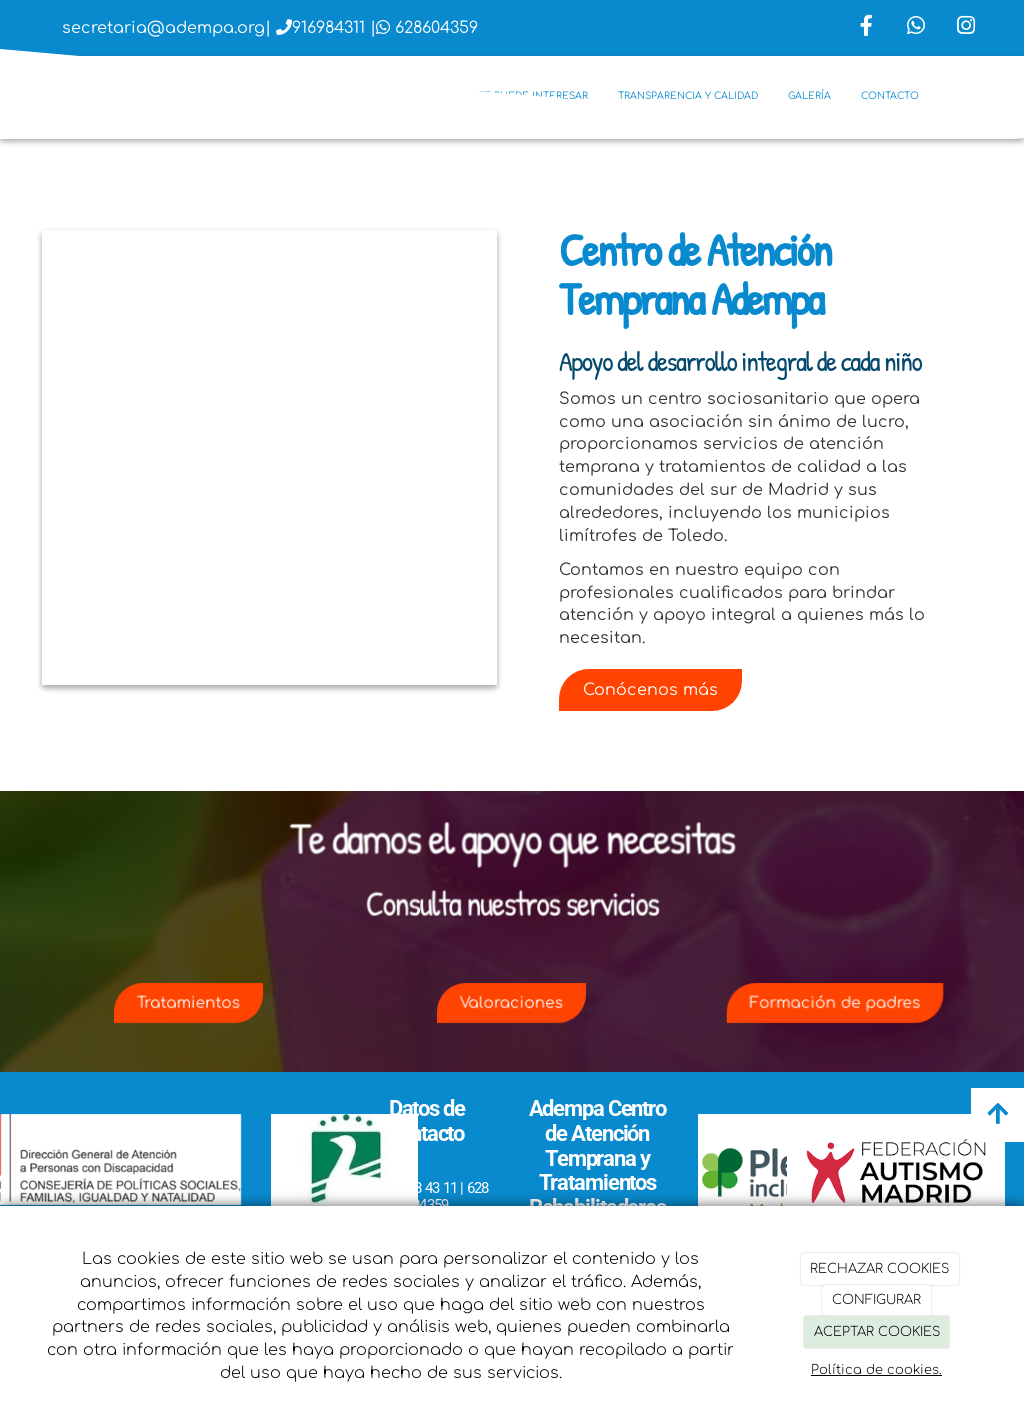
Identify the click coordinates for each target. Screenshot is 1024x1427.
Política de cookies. (876, 1370)
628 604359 (447, 1196)
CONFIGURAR (876, 1300)
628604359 (436, 28)
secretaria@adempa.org (163, 28)
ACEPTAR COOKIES (877, 1332)
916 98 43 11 (419, 1188)
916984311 (328, 28)
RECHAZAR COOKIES (879, 1269)
